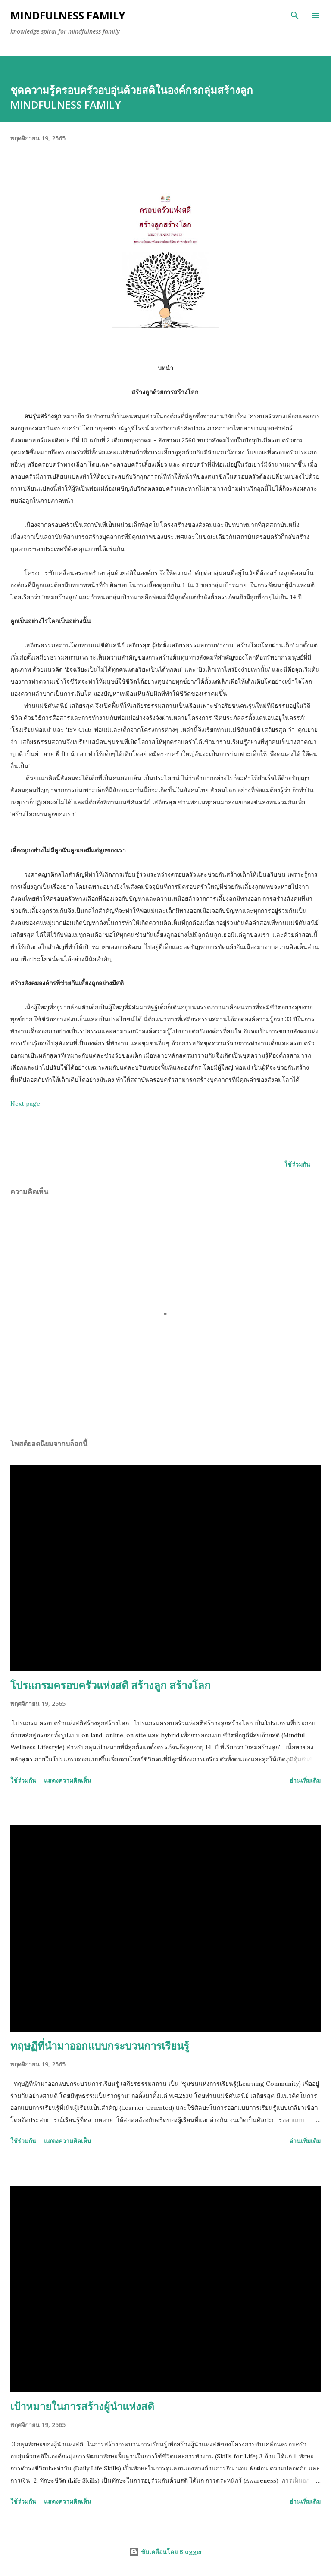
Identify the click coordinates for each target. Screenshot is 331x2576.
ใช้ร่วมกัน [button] (297, 1164)
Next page (25, 1104)
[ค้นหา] (295, 15)
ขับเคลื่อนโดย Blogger (166, 2552)
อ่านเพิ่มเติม (305, 1780)
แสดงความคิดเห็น (67, 1780)
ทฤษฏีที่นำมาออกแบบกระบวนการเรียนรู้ (99, 2045)
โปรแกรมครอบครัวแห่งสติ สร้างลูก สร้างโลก (110, 1685)
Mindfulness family (67, 15)
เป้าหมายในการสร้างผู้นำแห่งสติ (82, 2406)
